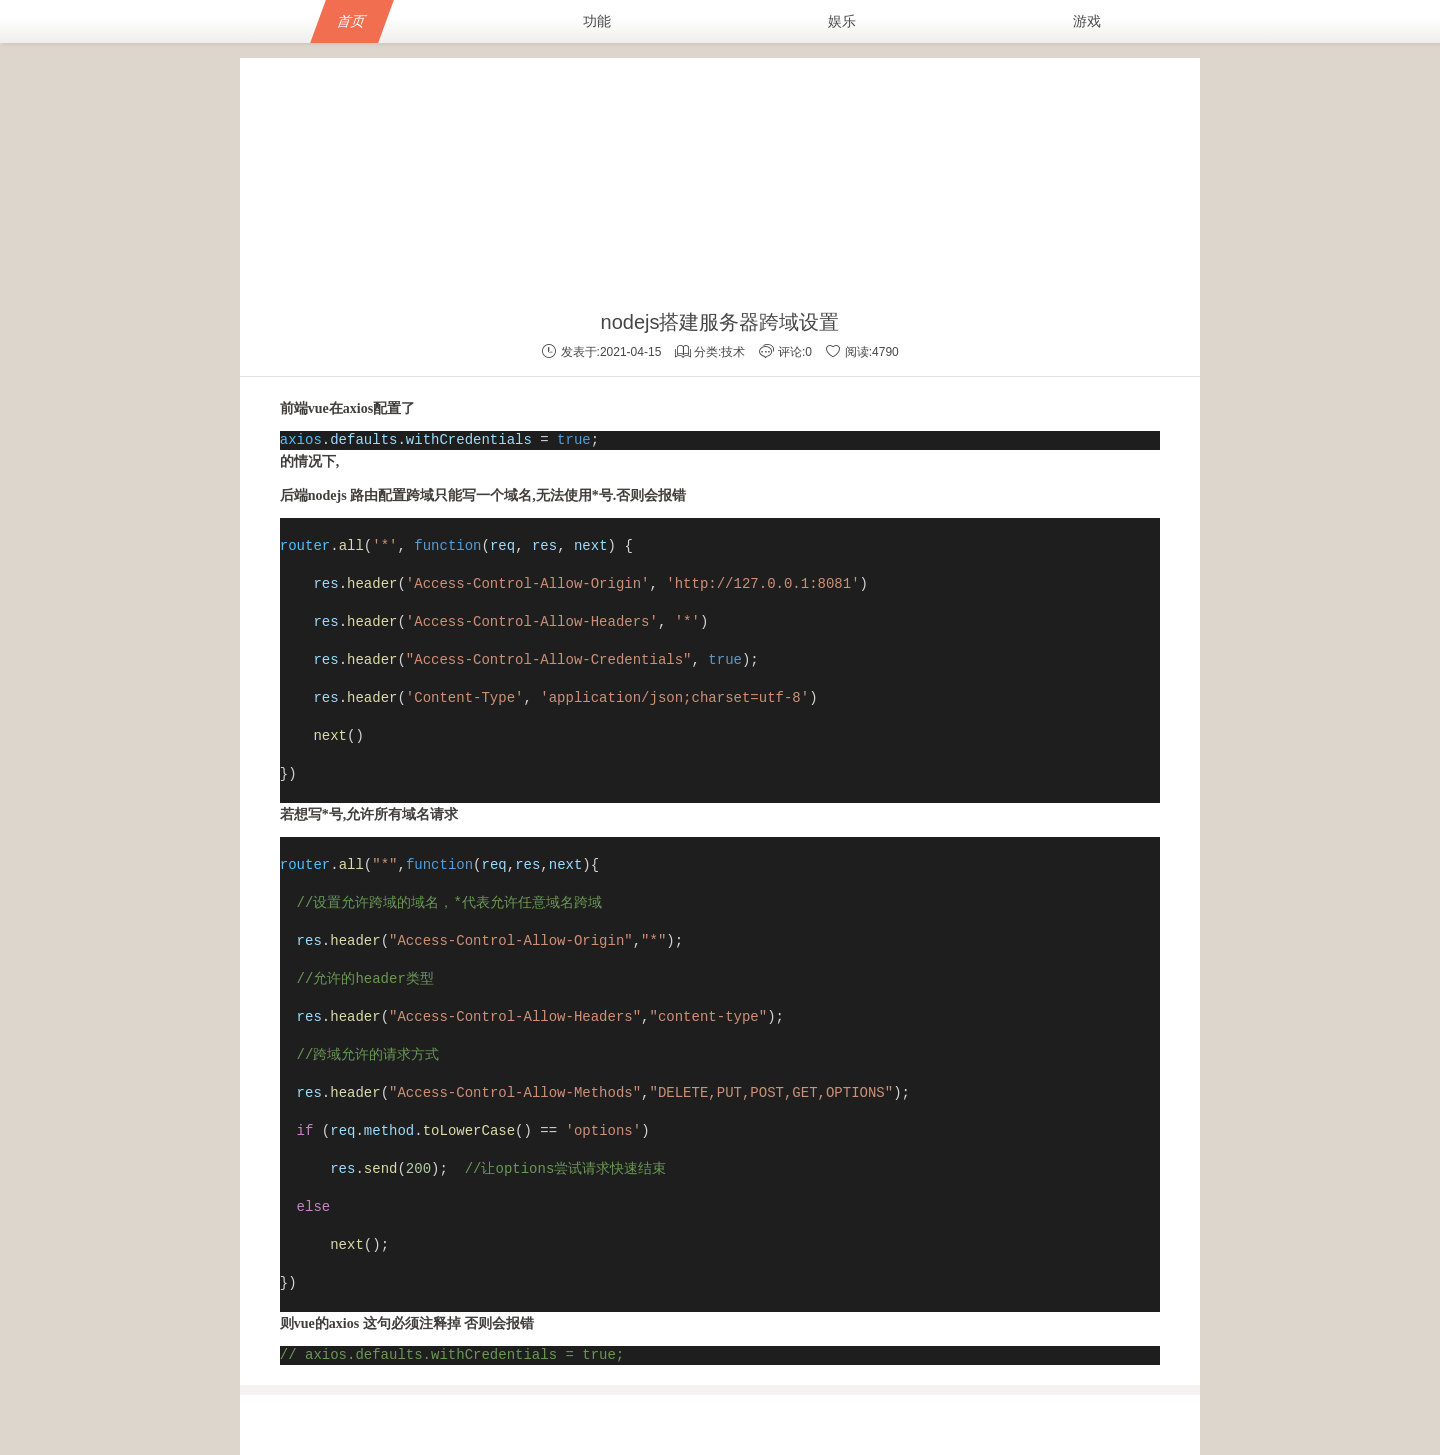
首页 (352, 21)
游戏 (1087, 21)
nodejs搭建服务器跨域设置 (720, 322)
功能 (597, 21)
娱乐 (842, 21)
